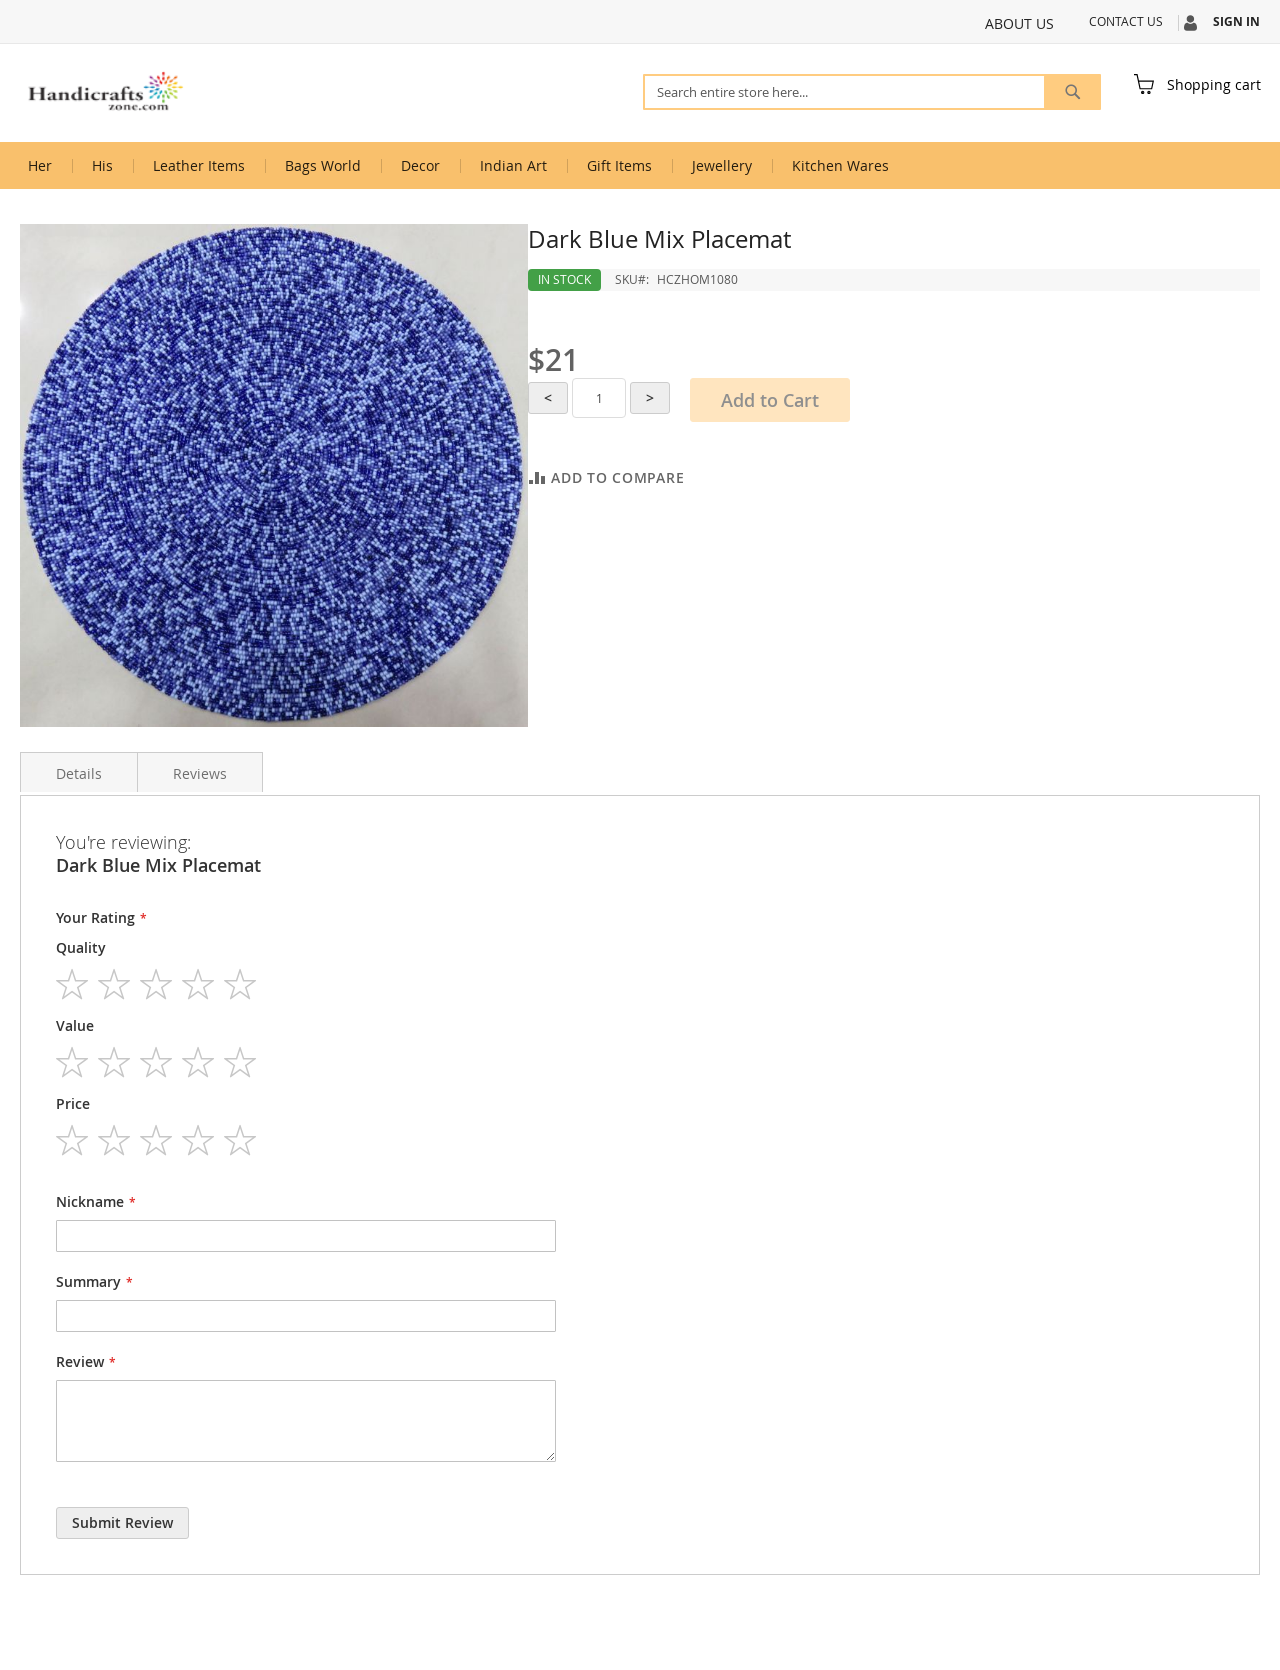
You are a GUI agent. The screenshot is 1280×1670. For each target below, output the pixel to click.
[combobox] (872, 92)
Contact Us (1126, 21)
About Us (1019, 23)
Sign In (1236, 22)
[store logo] (105, 91)
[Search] (1072, 92)
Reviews (200, 773)
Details (79, 773)
